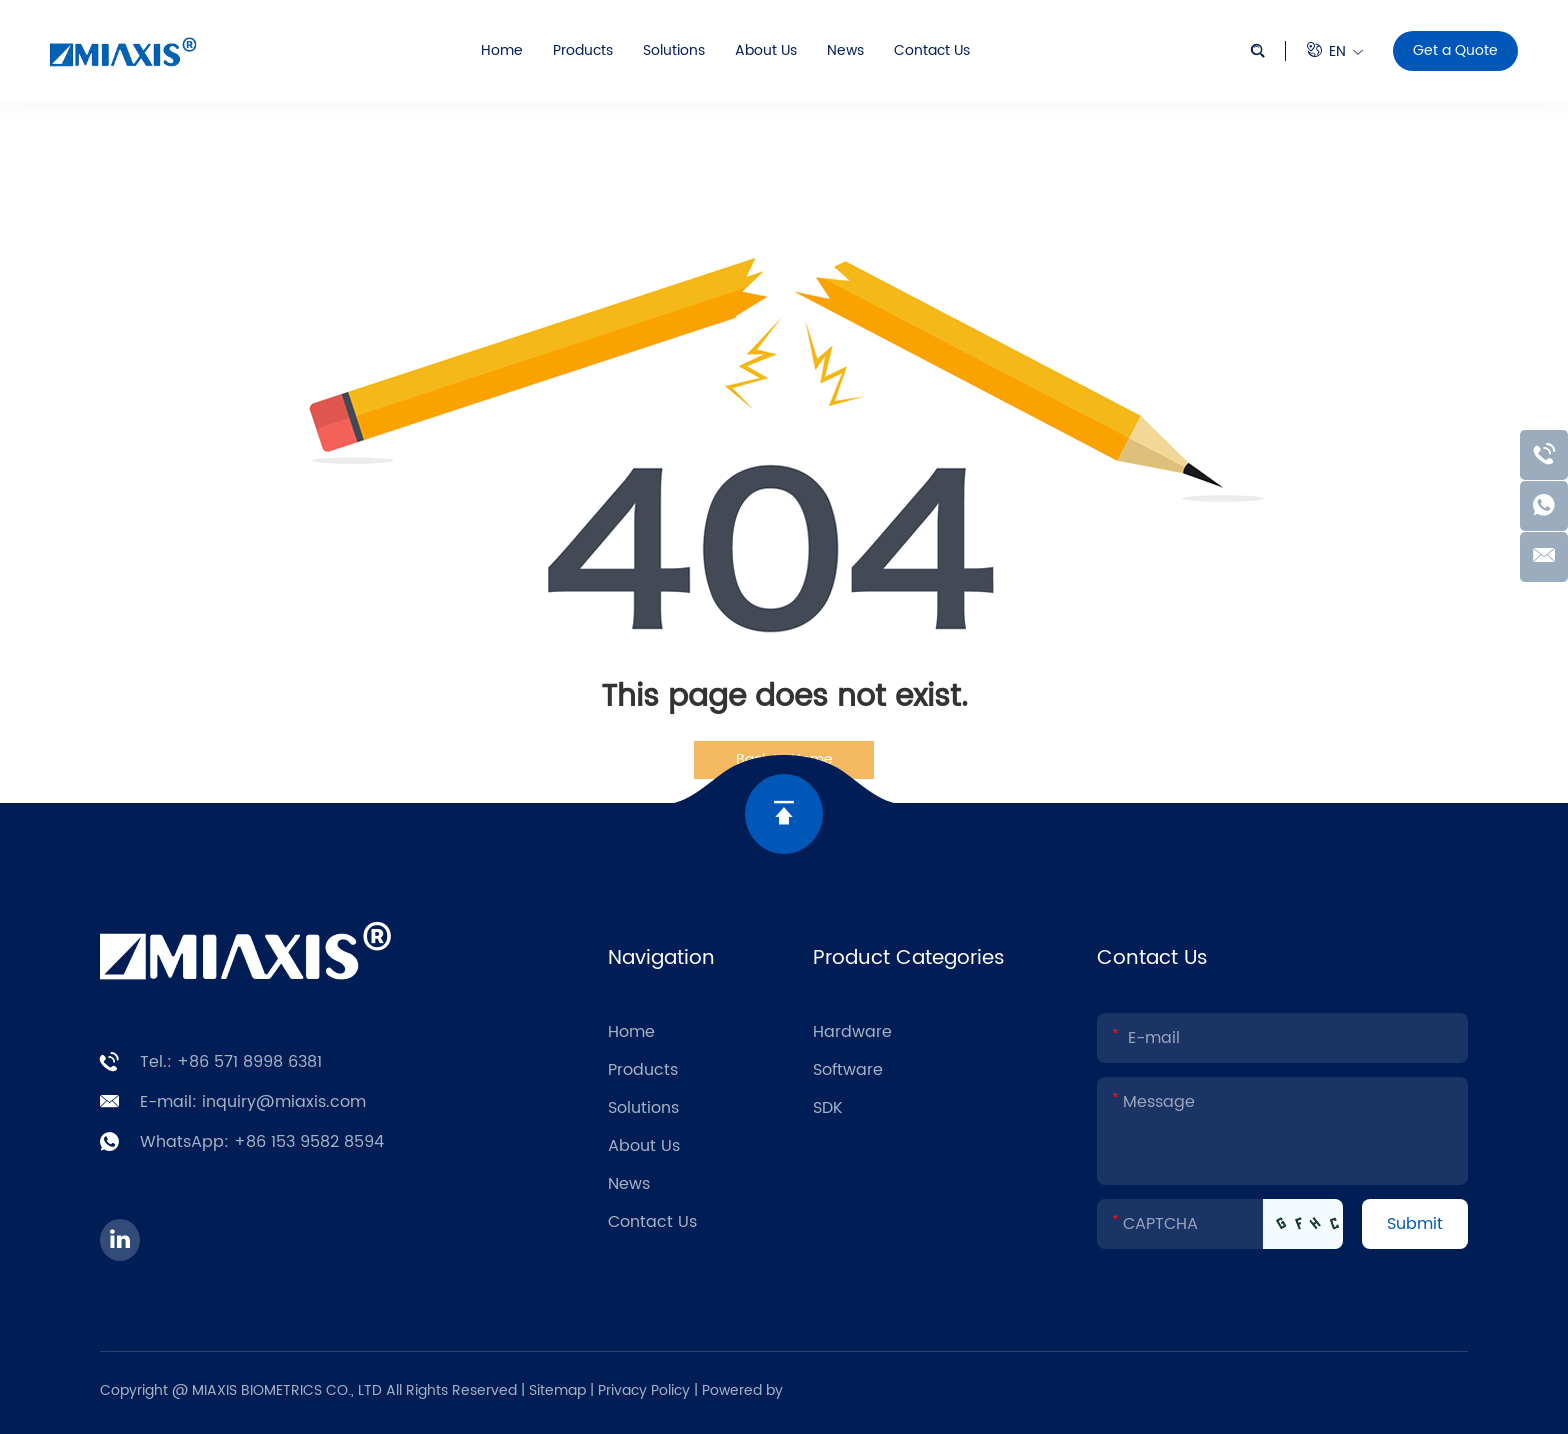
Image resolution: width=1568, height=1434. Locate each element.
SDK (828, 1108)
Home (502, 50)
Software (848, 1070)
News (845, 50)
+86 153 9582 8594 (309, 1142)
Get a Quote (1455, 50)
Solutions (674, 50)
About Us (766, 50)
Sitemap (557, 1390)
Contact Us (932, 50)
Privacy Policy (646, 1390)
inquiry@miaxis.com (284, 1102)
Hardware (852, 1032)
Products (583, 50)
